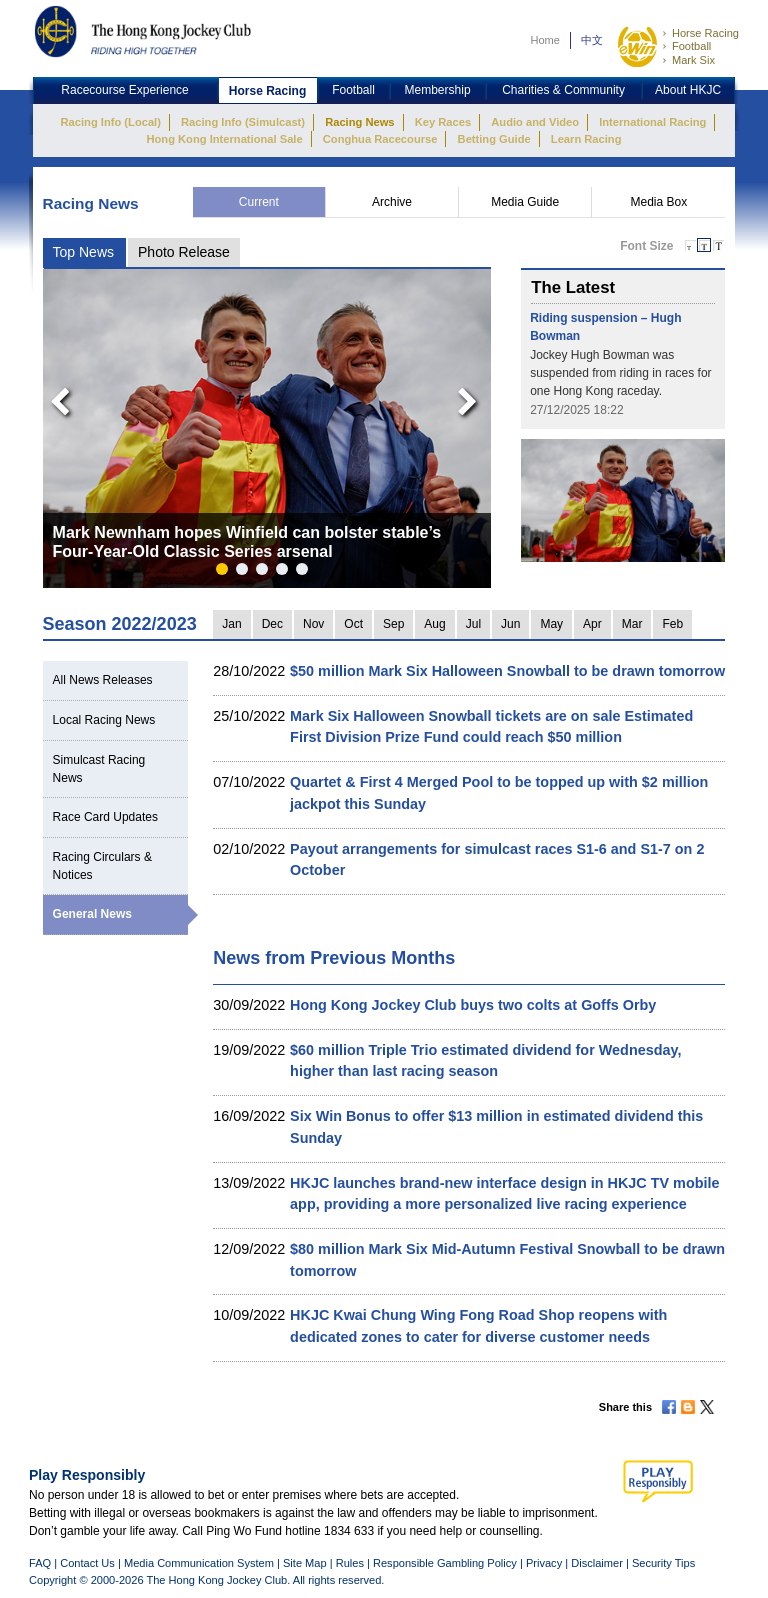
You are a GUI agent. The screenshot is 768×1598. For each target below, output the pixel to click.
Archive (392, 202)
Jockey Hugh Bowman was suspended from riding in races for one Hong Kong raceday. (620, 373)
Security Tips (663, 1563)
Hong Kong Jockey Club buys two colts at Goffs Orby (473, 1005)
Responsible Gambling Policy (445, 1563)
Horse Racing (705, 33)
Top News (83, 252)
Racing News (359, 122)
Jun (510, 624)
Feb (672, 624)
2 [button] (246, 573)
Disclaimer (597, 1563)
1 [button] (226, 573)
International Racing (652, 122)
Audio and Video (535, 122)
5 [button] (306, 573)
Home (545, 40)
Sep (393, 624)
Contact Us (87, 1563)
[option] (267, 428)
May (551, 624)
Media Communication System (199, 1563)
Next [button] (471, 397)
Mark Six (693, 60)
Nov (313, 624)
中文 (592, 40)
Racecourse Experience (124, 90)
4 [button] (286, 573)
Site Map (305, 1563)
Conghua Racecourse (380, 139)
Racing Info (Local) (111, 122)
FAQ (40, 1563)
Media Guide (525, 202)
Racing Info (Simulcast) (243, 122)
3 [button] (266, 573)
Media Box (658, 202)
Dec (272, 624)
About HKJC (688, 90)
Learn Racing (586, 139)
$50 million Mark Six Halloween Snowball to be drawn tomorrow (507, 671)
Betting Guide (494, 139)
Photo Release (184, 252)
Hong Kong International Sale (224, 139)
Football (691, 46)
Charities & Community (563, 90)
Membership (438, 90)
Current (259, 202)
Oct (353, 624)
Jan (231, 624)
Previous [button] (54, 397)
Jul (473, 624)
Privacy (544, 1563)
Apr (592, 624)
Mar (632, 624)
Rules (351, 1563)
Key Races (443, 122)
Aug (434, 624)
